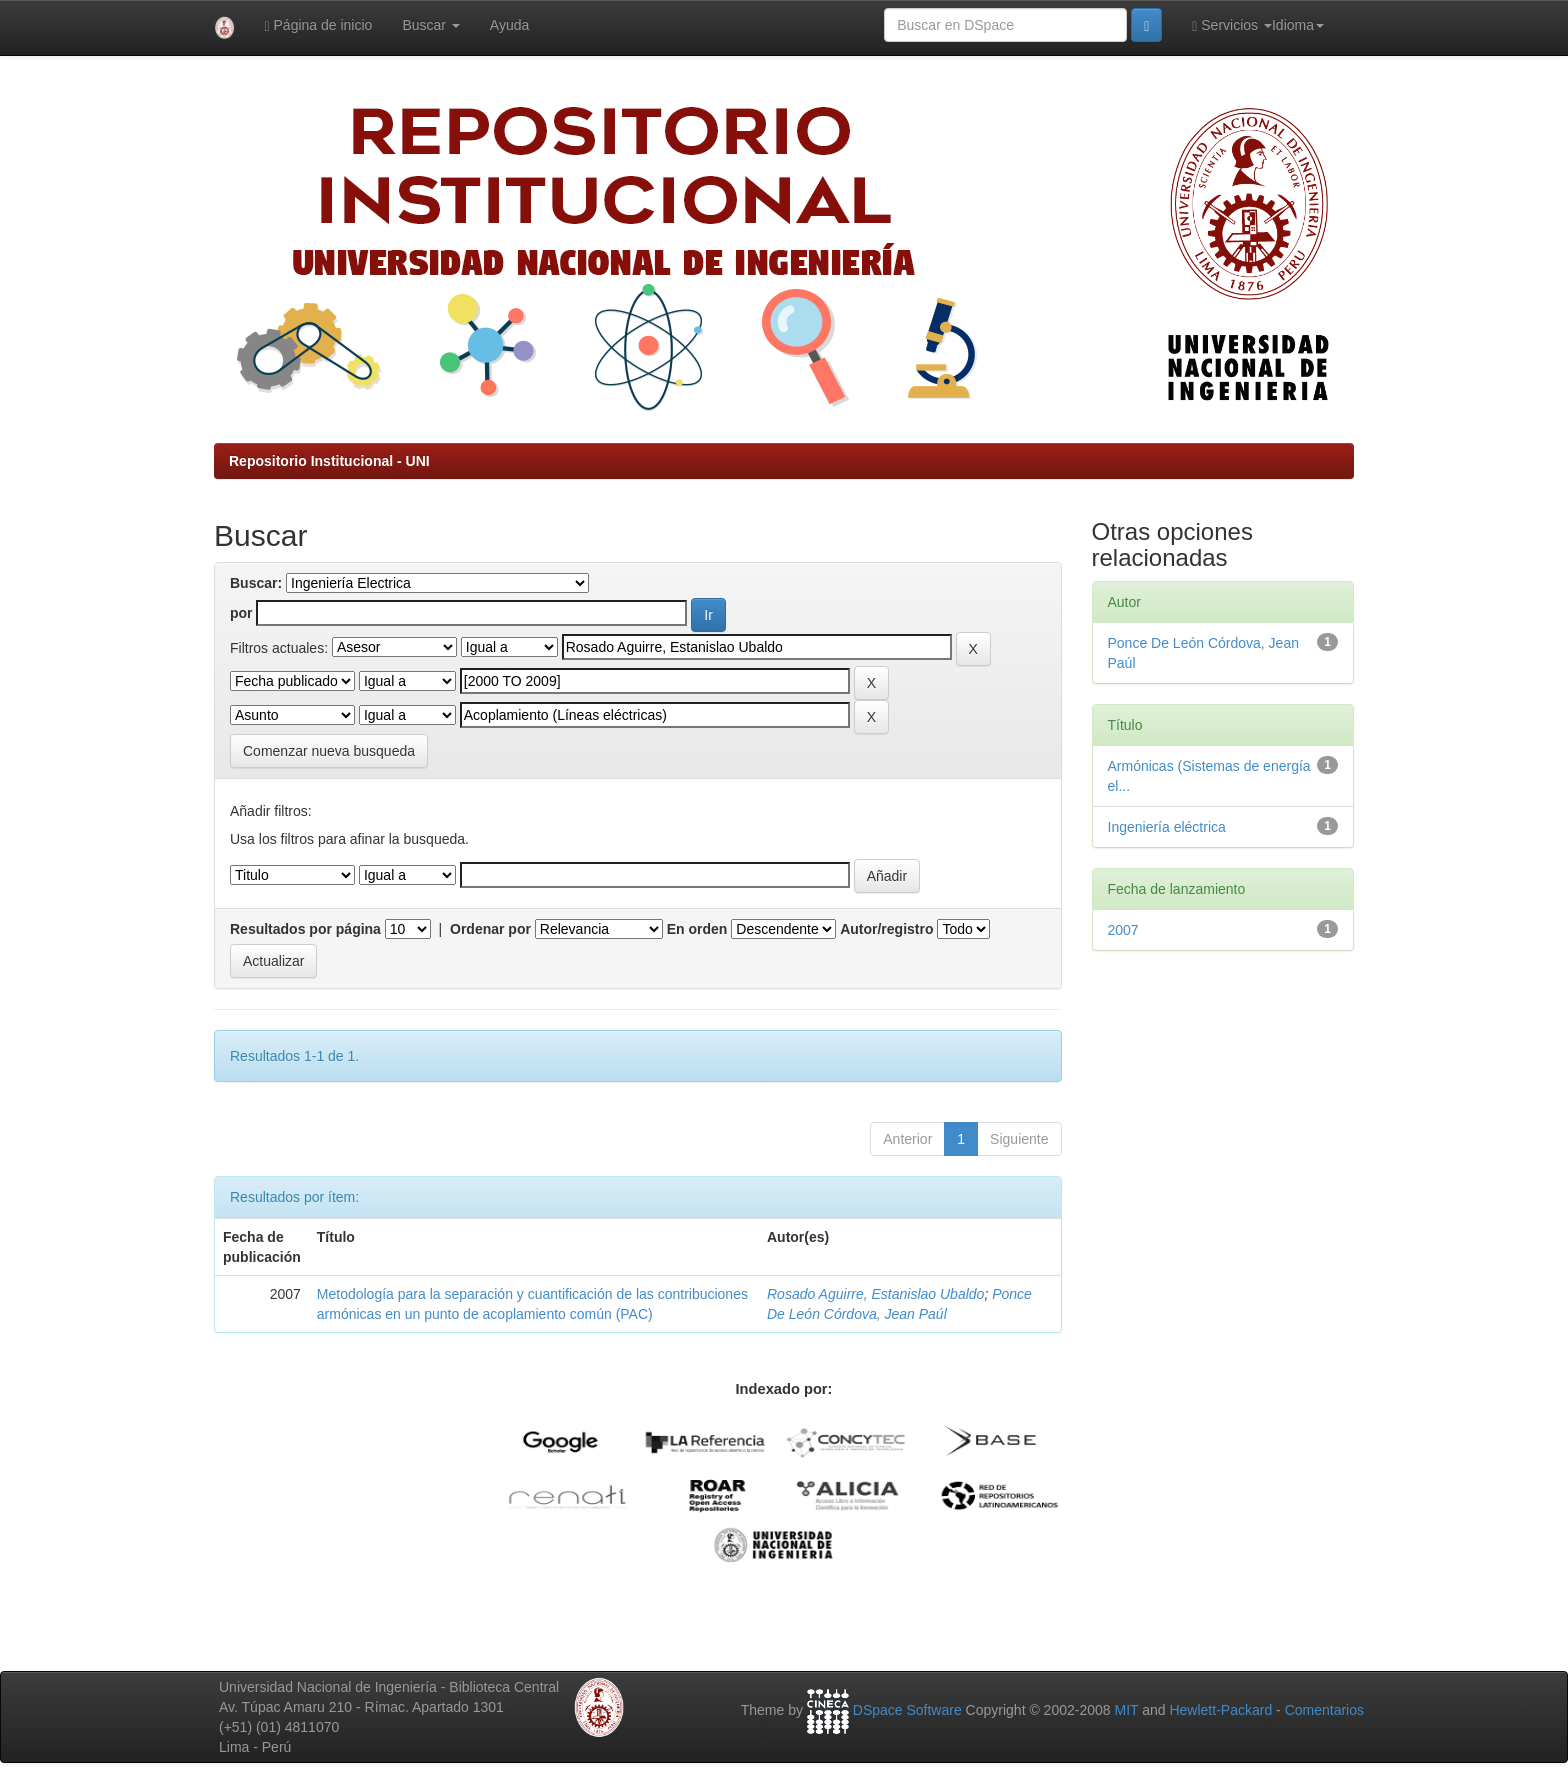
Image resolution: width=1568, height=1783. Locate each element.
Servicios (1232, 25)
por (241, 613)
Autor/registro (886, 929)
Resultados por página (305, 929)
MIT (1126, 1710)
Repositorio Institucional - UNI (329, 461)
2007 (1123, 930)
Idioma (1298, 25)
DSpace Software (907, 1710)
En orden (697, 929)
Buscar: (256, 583)
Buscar (430, 25)
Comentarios (1324, 1710)
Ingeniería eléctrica (1167, 827)
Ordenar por (490, 929)
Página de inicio (319, 25)
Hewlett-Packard (1220, 1710)
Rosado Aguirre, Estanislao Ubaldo (875, 1294)
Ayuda (509, 25)
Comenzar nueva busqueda (329, 751)
